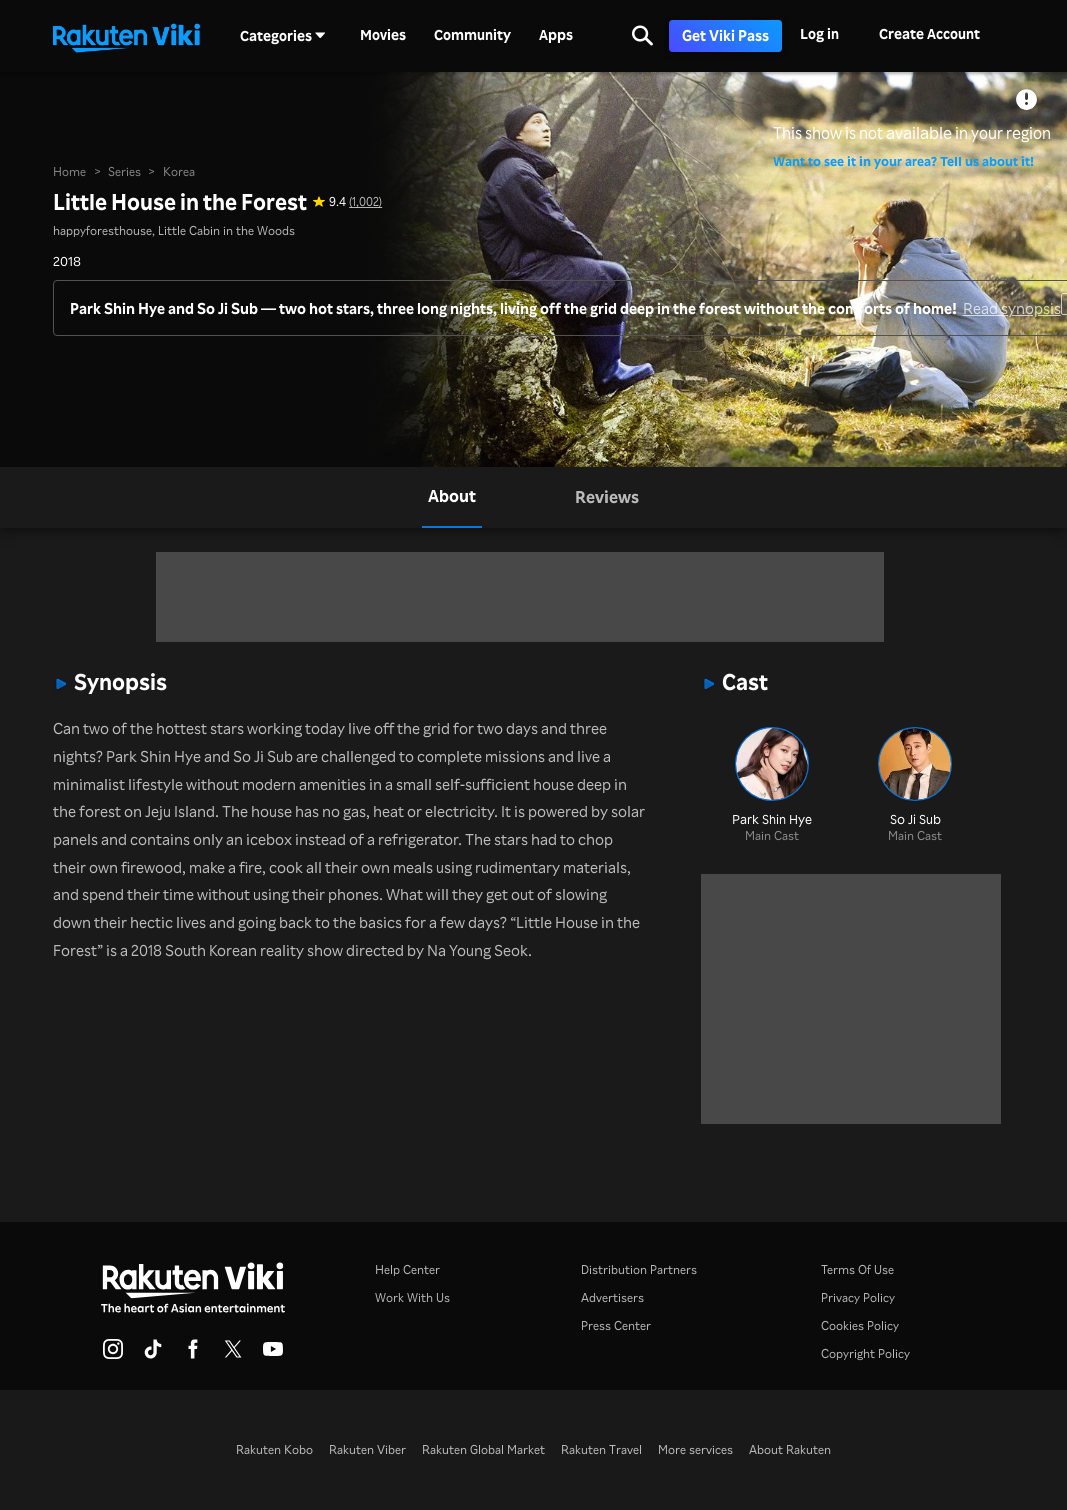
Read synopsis (1012, 309)
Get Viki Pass (725, 35)
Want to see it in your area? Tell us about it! (903, 160)
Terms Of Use (857, 1269)
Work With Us (412, 1297)
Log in (819, 33)
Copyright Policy (865, 1353)
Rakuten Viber (367, 1449)
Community (472, 35)
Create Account (929, 33)
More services (695, 1449)
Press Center (616, 1325)
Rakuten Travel (601, 1449)
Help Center (407, 1269)
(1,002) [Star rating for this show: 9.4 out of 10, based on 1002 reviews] (365, 201)
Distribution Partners (639, 1269)
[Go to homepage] (126, 36)
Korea (179, 171)
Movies (383, 35)
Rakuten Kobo (274, 1449)
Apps (556, 35)
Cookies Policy (860, 1325)
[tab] (452, 497)
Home (69, 171)
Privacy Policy (858, 1297)
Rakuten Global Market (483, 1449)
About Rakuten (790, 1449)
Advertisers (612, 1297)
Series (124, 171)
